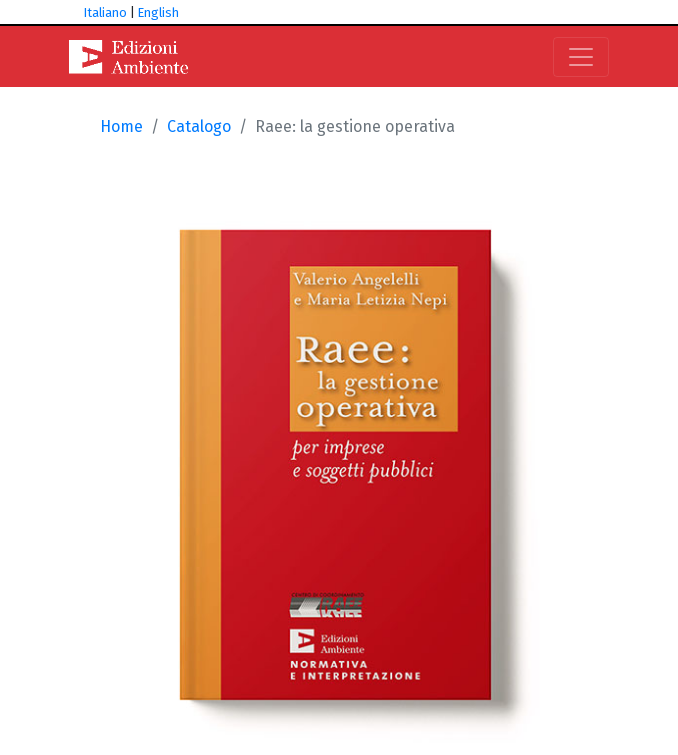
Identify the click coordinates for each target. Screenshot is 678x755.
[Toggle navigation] (581, 57)
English (158, 12)
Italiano (105, 12)
